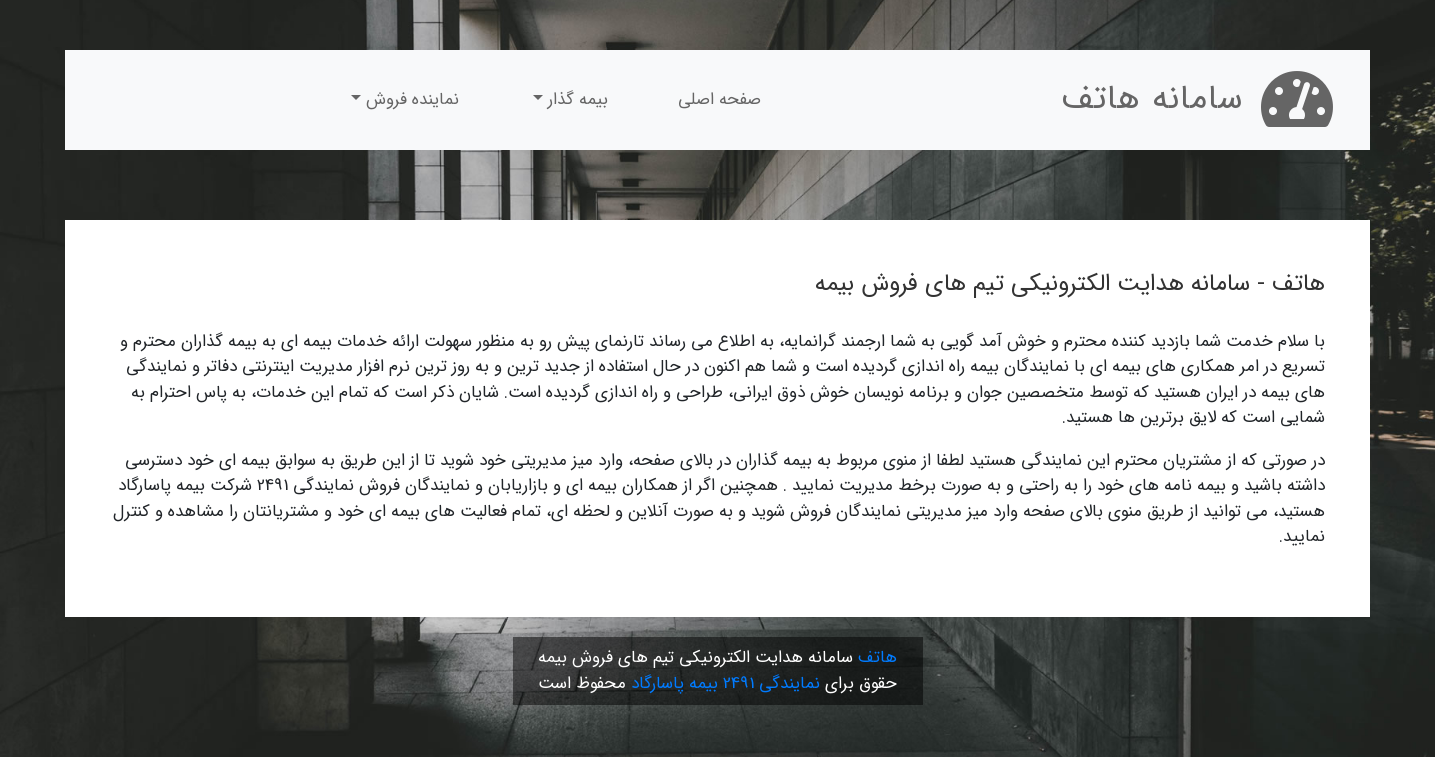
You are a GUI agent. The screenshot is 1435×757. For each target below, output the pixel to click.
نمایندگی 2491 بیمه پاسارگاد (725, 683)
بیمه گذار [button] (575, 99)
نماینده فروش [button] (410, 99)
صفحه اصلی (719, 99)
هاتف (877, 657)
